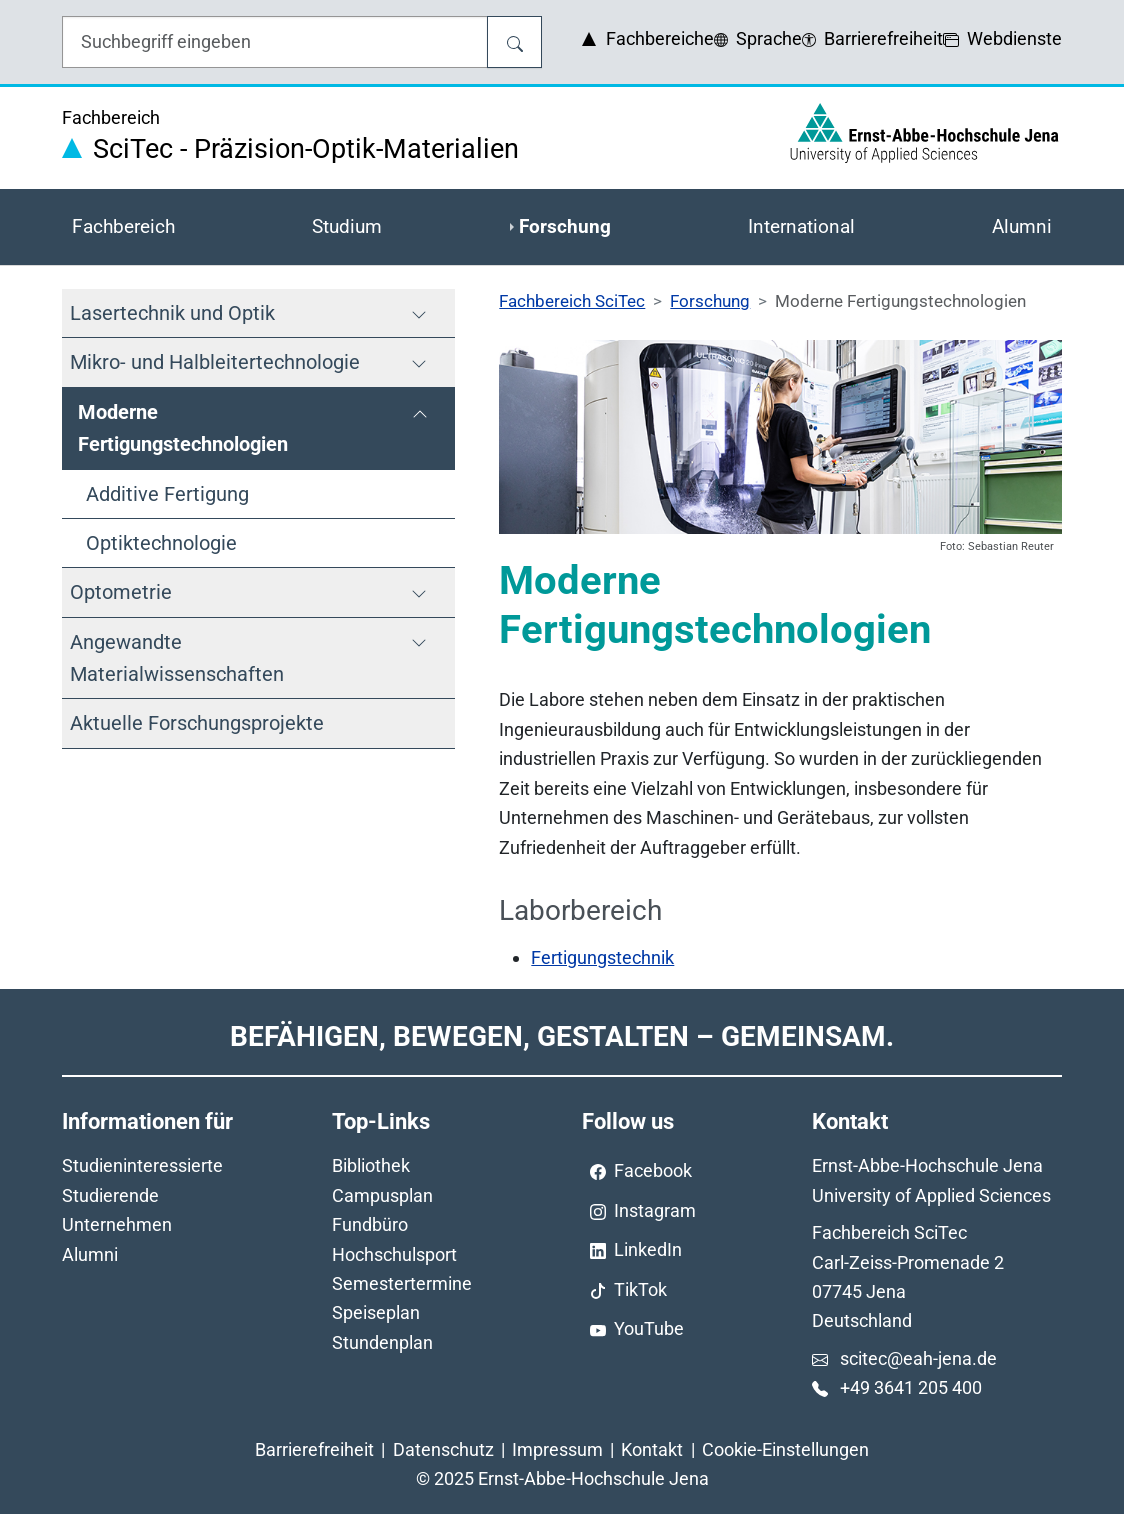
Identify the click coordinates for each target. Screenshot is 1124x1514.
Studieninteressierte (142, 1165)
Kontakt (652, 1449)
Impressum (557, 1449)
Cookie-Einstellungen (785, 1449)
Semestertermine (402, 1283)
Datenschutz (443, 1449)
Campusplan (382, 1195)
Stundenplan (382, 1342)
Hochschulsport (394, 1254)
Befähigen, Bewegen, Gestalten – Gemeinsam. (562, 1036)
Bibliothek (371, 1165)
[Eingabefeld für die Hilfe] (275, 42)
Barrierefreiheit (314, 1449)
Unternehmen (117, 1224)
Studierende (110, 1195)
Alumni (90, 1254)
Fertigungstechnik (602, 957)
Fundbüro (370, 1224)
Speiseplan (376, 1312)
